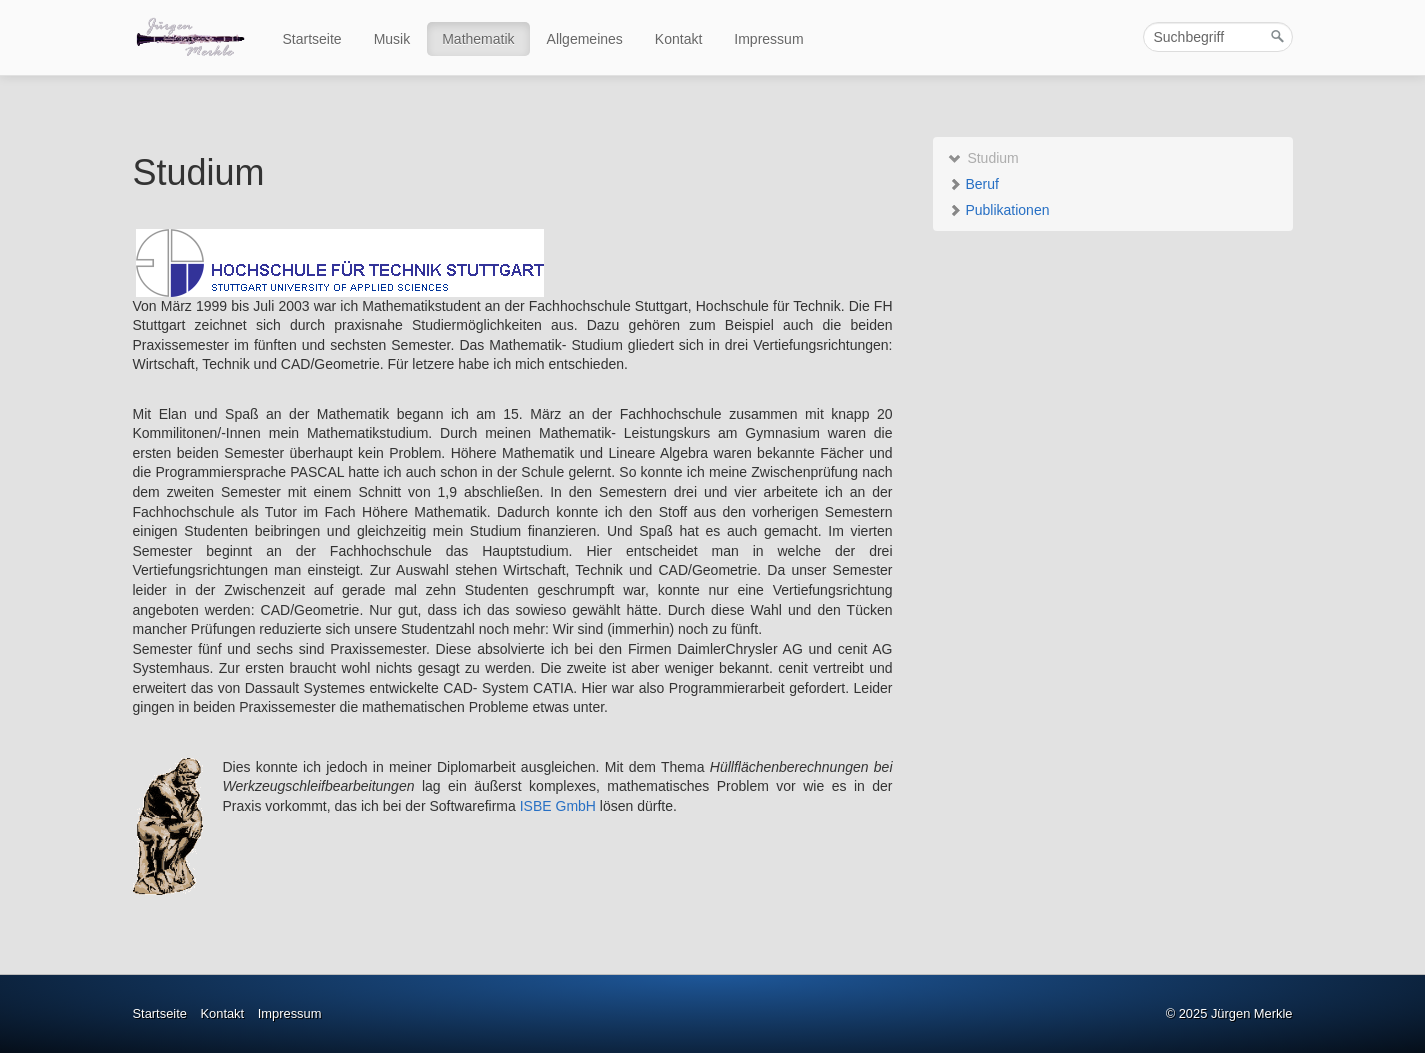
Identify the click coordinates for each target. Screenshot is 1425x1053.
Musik (392, 39)
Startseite (312, 39)
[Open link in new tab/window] (339, 261)
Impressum (768, 39)
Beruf (973, 184)
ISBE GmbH (558, 806)
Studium (983, 158)
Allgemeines (585, 39)
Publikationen (999, 210)
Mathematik (478, 39)
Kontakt (678, 39)
